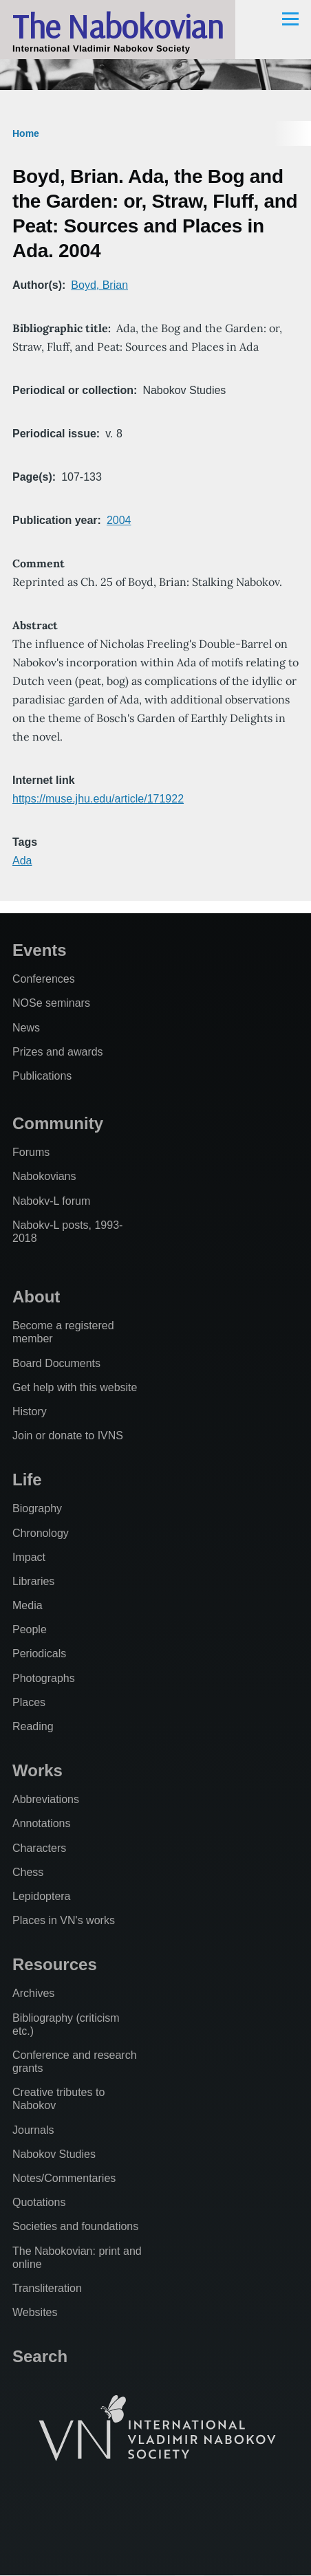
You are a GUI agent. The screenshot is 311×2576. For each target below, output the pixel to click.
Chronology (40, 1533)
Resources (54, 1964)
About (36, 1296)
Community (57, 1123)
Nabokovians (44, 1176)
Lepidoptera (41, 1896)
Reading (33, 1726)
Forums (31, 1152)
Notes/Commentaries (64, 2178)
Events (39, 950)
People (29, 1629)
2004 (119, 520)
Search (39, 2356)
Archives (33, 1993)
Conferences (43, 979)
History (29, 1411)
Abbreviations (45, 1799)
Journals (33, 2130)
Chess (27, 1872)
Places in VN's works (63, 1920)
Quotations (38, 2202)
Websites (35, 2312)
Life (27, 1479)
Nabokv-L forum (51, 1201)
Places (28, 1702)
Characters (39, 1848)
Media (27, 1605)
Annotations (41, 1823)
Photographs (43, 1678)
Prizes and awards (57, 1052)
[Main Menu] (290, 18)
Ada (22, 860)
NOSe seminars (51, 1003)
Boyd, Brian (99, 285)
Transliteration (47, 2288)
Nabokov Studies (54, 2154)
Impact (28, 1557)
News (26, 1028)
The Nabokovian (117, 26)
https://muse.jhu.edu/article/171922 (98, 799)
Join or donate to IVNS (67, 1435)
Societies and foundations (75, 2226)
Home (25, 133)
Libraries (33, 1581)
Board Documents (56, 1363)
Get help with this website (74, 1387)
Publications (42, 1076)
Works (37, 1770)
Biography (37, 1508)
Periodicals (39, 1653)
